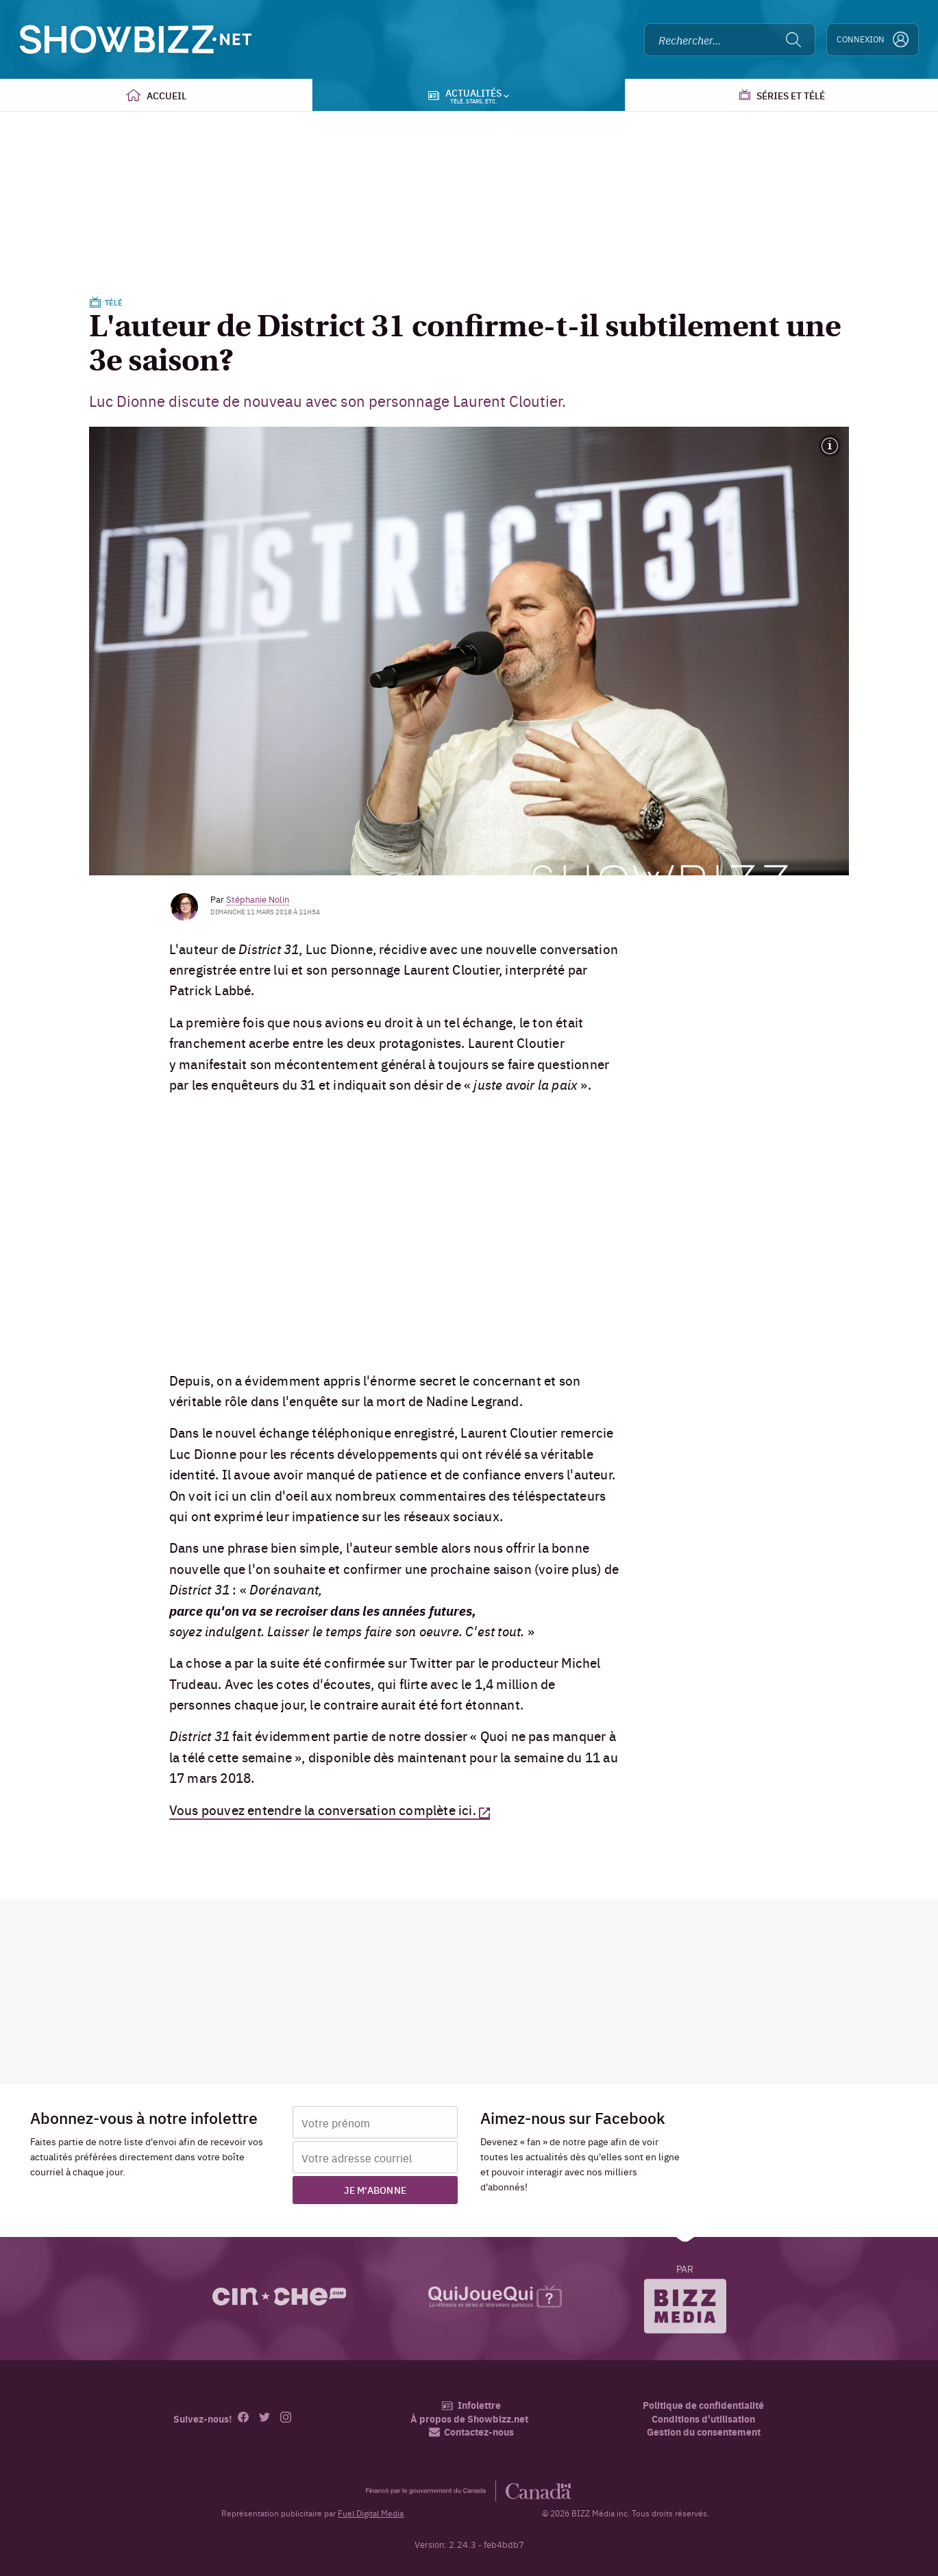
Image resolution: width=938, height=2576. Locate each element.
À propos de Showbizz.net (469, 2418)
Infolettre (471, 2405)
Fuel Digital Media (371, 2513)
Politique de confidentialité (703, 2405)
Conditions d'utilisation (703, 2418)
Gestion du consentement (704, 2431)
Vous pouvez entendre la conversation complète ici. (322, 1809)
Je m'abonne (375, 2190)
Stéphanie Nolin (257, 898)
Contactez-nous (471, 2431)
